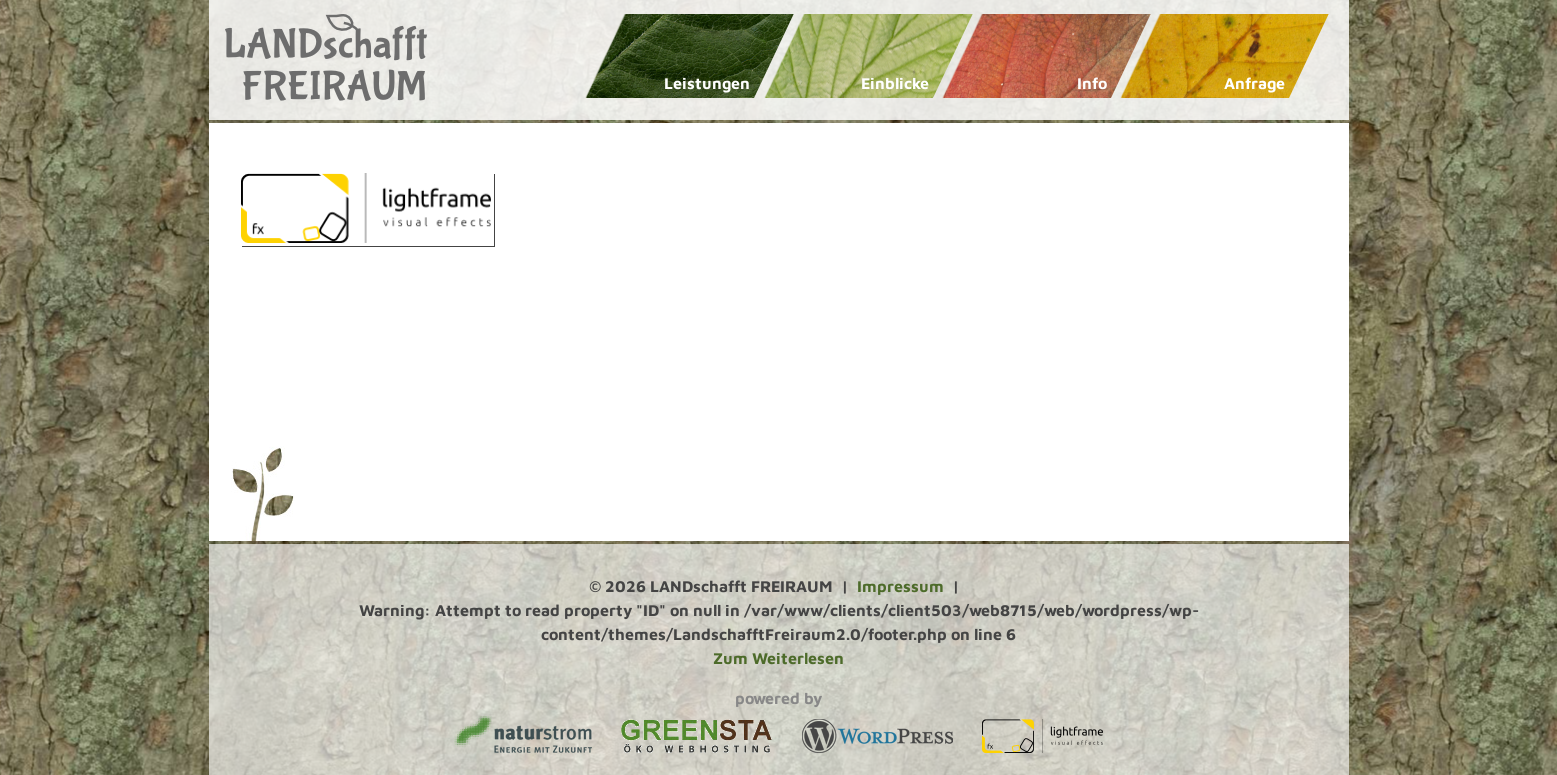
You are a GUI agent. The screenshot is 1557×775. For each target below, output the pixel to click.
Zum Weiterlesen (778, 658)
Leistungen (707, 83)
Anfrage (1254, 83)
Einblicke (895, 83)
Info (1092, 83)
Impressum (900, 586)
